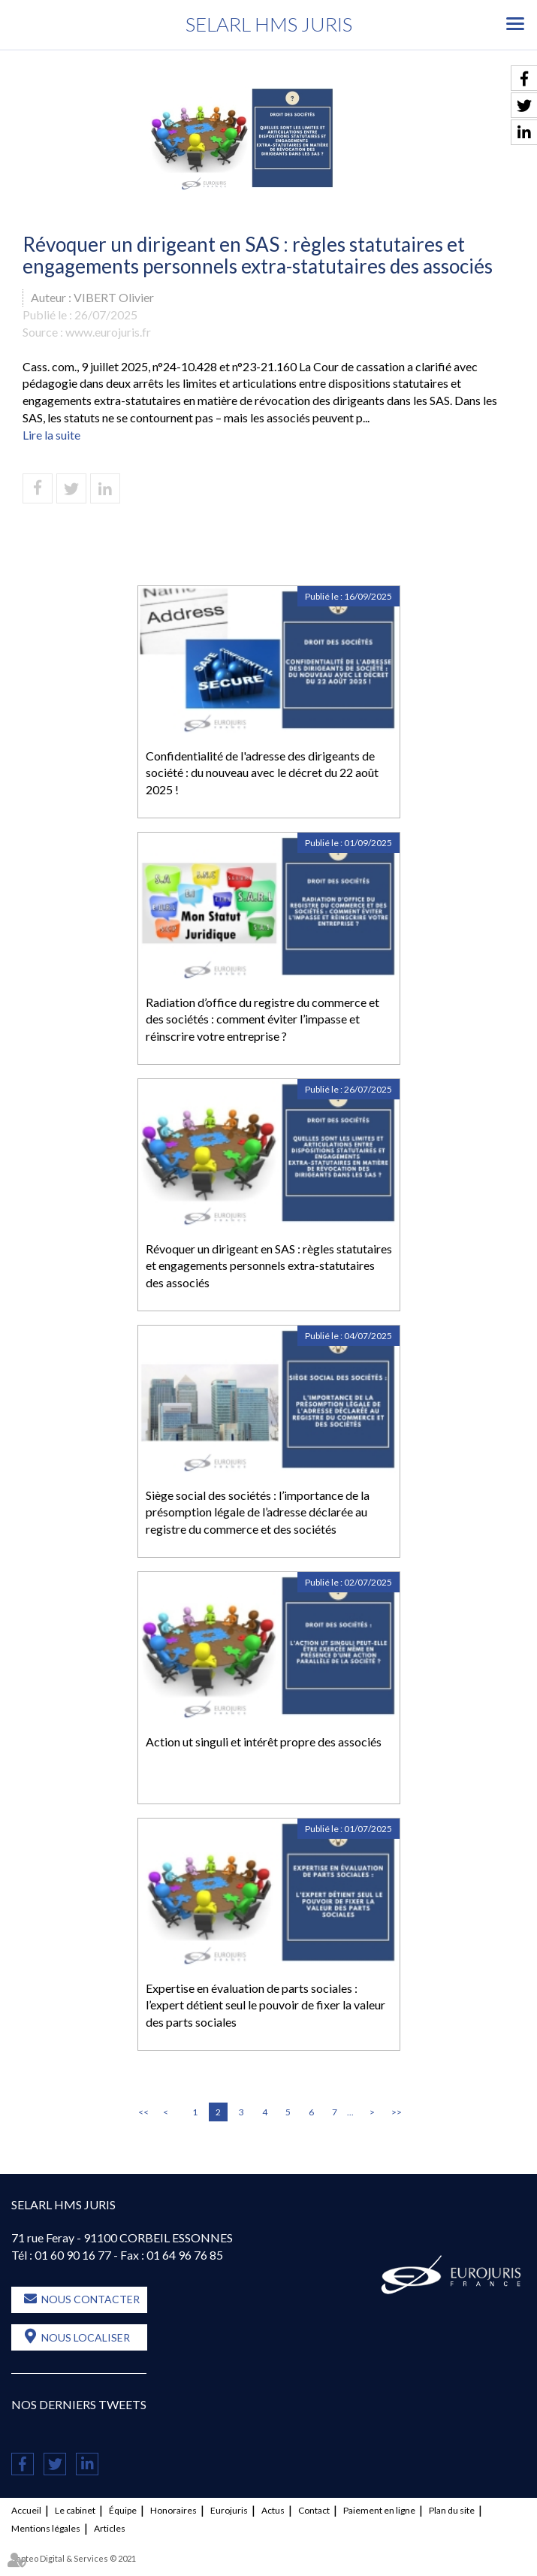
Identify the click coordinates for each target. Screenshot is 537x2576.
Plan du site (452, 2510)
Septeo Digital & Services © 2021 (73, 2558)
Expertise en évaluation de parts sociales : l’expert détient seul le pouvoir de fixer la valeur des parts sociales (265, 2005)
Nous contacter (90, 2299)
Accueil (26, 2510)
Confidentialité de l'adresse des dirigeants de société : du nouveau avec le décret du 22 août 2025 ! (262, 772)
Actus (273, 2510)
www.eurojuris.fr (108, 332)
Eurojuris (229, 2510)
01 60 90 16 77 (73, 2255)
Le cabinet (75, 2510)
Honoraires (173, 2510)
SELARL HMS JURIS (269, 24)
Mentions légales (45, 2528)
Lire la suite (51, 435)
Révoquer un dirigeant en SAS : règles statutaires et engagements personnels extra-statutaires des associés (269, 1265)
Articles (109, 2528)
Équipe (123, 2510)
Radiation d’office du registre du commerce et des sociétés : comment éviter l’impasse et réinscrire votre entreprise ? (262, 1019)
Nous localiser (85, 2337)
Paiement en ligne (379, 2510)
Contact (314, 2510)
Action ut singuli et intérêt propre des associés (264, 1741)
